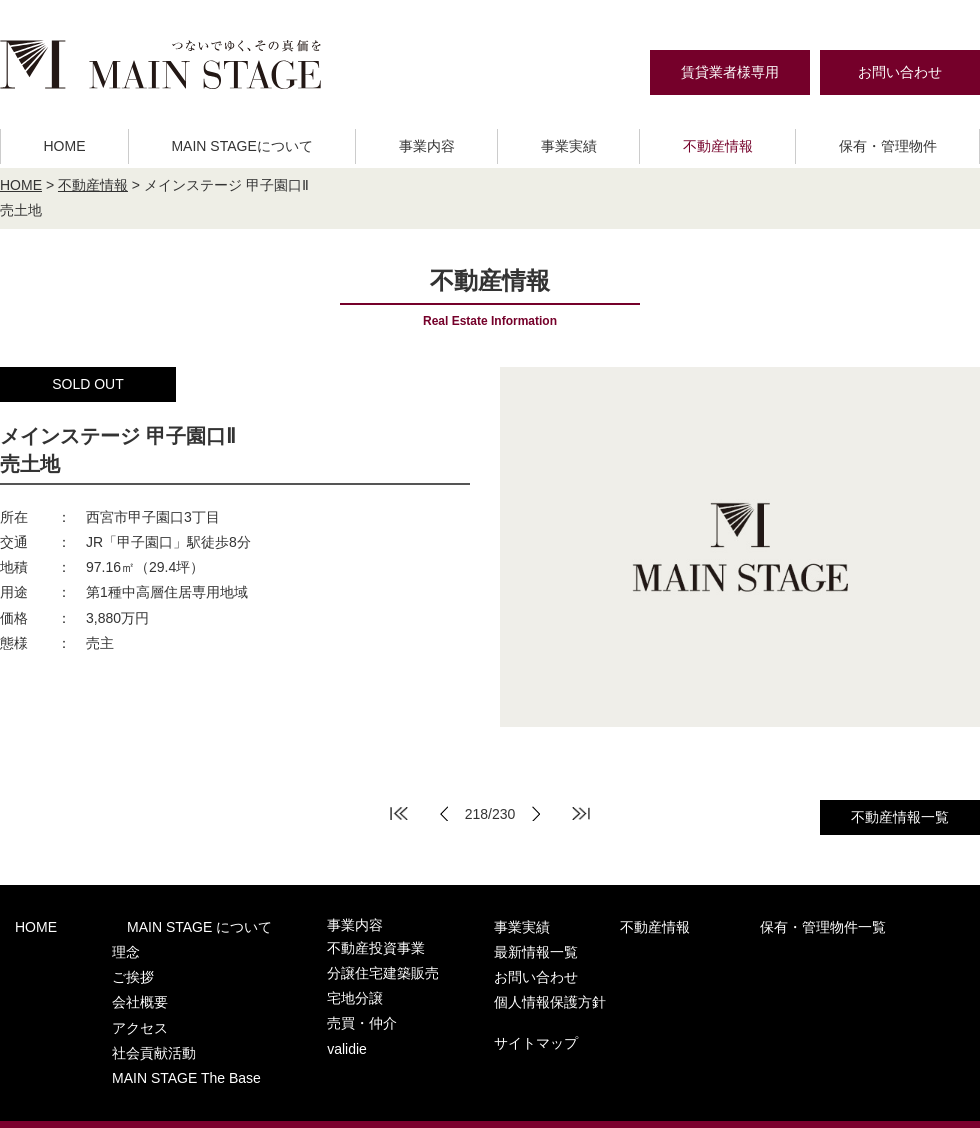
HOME (64, 146)
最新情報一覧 (825, 925)
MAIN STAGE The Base (151, 1042)
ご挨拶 (101, 964)
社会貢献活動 (121, 1023)
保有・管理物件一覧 (680, 925)
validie (285, 1023)
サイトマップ (825, 1003)
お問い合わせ (900, 72)
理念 (95, 945)
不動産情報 (718, 146)
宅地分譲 (293, 984)
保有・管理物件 (888, 146)
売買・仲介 (299, 1003)
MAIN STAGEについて (241, 146)
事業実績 (569, 146)
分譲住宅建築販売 (319, 964)
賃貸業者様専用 (730, 72)
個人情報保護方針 (839, 967)
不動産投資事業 (312, 945)
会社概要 (108, 984)
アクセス (108, 1003)
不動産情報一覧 (900, 817)
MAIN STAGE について (154, 925)
